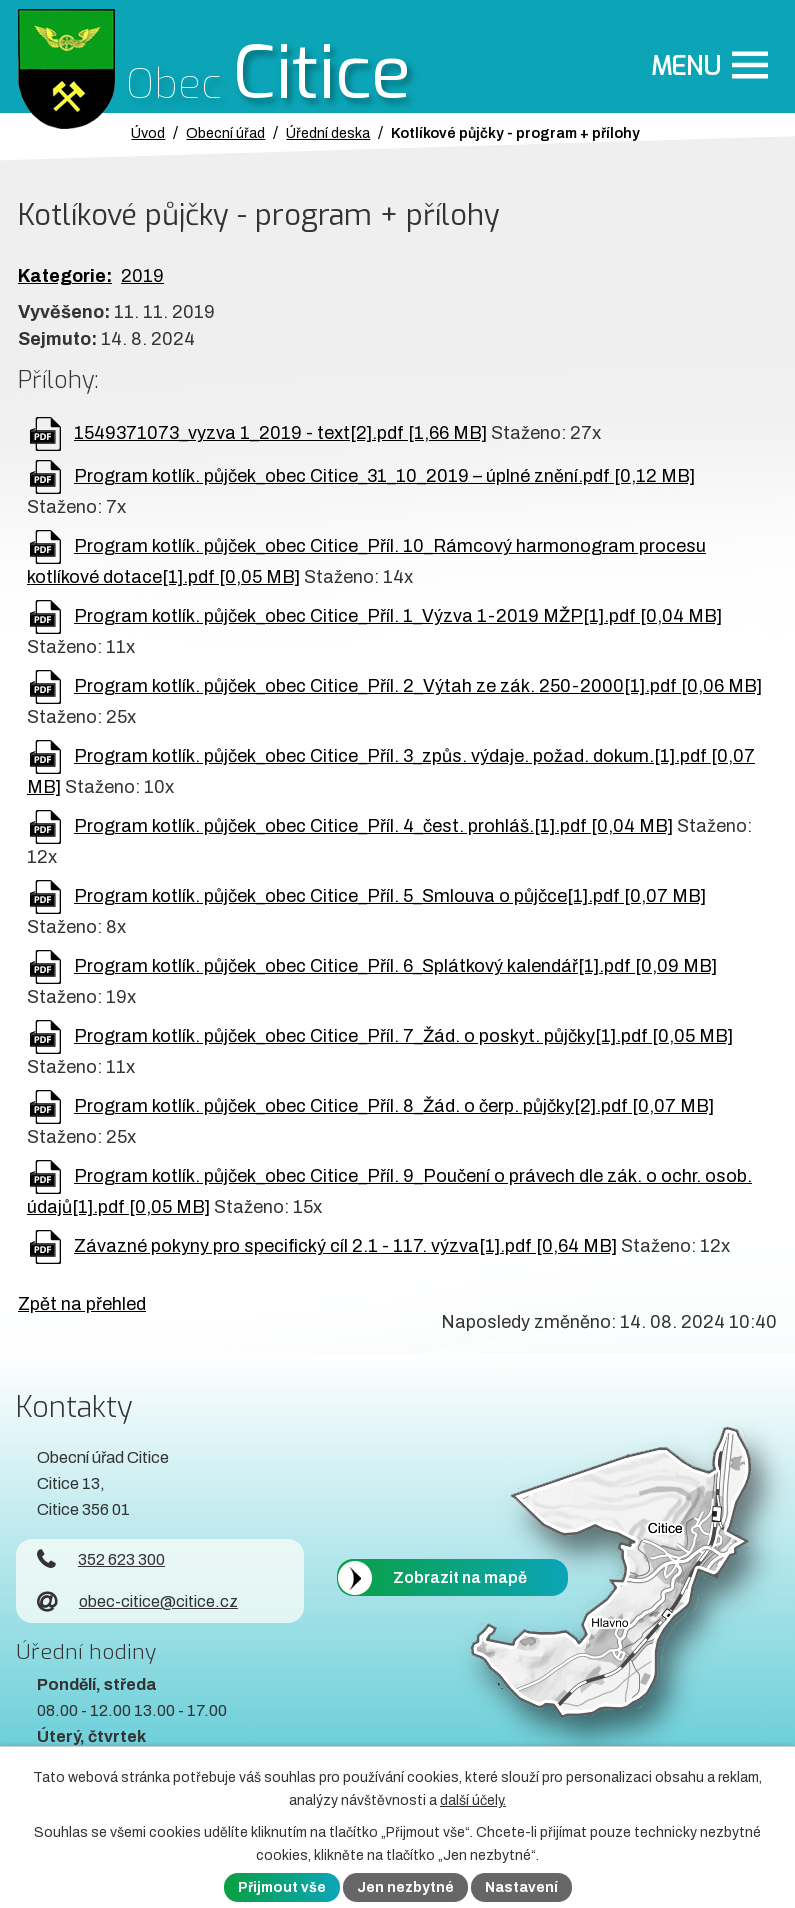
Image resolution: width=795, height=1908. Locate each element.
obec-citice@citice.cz (137, 1601)
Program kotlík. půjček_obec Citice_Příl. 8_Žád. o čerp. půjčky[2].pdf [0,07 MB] (394, 1106)
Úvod (148, 133)
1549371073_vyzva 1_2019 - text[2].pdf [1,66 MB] (280, 433)
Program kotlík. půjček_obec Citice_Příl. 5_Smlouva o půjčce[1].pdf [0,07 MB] (390, 896)
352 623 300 (101, 1559)
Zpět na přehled (82, 1304)
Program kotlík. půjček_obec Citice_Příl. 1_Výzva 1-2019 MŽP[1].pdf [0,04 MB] (398, 616)
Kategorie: (65, 276)
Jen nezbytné (405, 1887)
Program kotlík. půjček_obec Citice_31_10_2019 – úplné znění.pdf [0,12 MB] (384, 476)
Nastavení (521, 1887)
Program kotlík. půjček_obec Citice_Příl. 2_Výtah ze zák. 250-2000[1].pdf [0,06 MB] (418, 686)
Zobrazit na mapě (460, 1577)
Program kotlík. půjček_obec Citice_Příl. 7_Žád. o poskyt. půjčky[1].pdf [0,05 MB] (403, 1036)
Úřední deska (328, 133)
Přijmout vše (282, 1887)
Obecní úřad (225, 133)
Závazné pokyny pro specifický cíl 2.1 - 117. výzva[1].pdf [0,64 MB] (345, 1246)
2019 (142, 276)
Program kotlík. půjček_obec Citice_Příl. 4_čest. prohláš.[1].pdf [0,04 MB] (373, 826)
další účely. (473, 1800)
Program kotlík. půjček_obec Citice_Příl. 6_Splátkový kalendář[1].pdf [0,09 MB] (395, 966)
